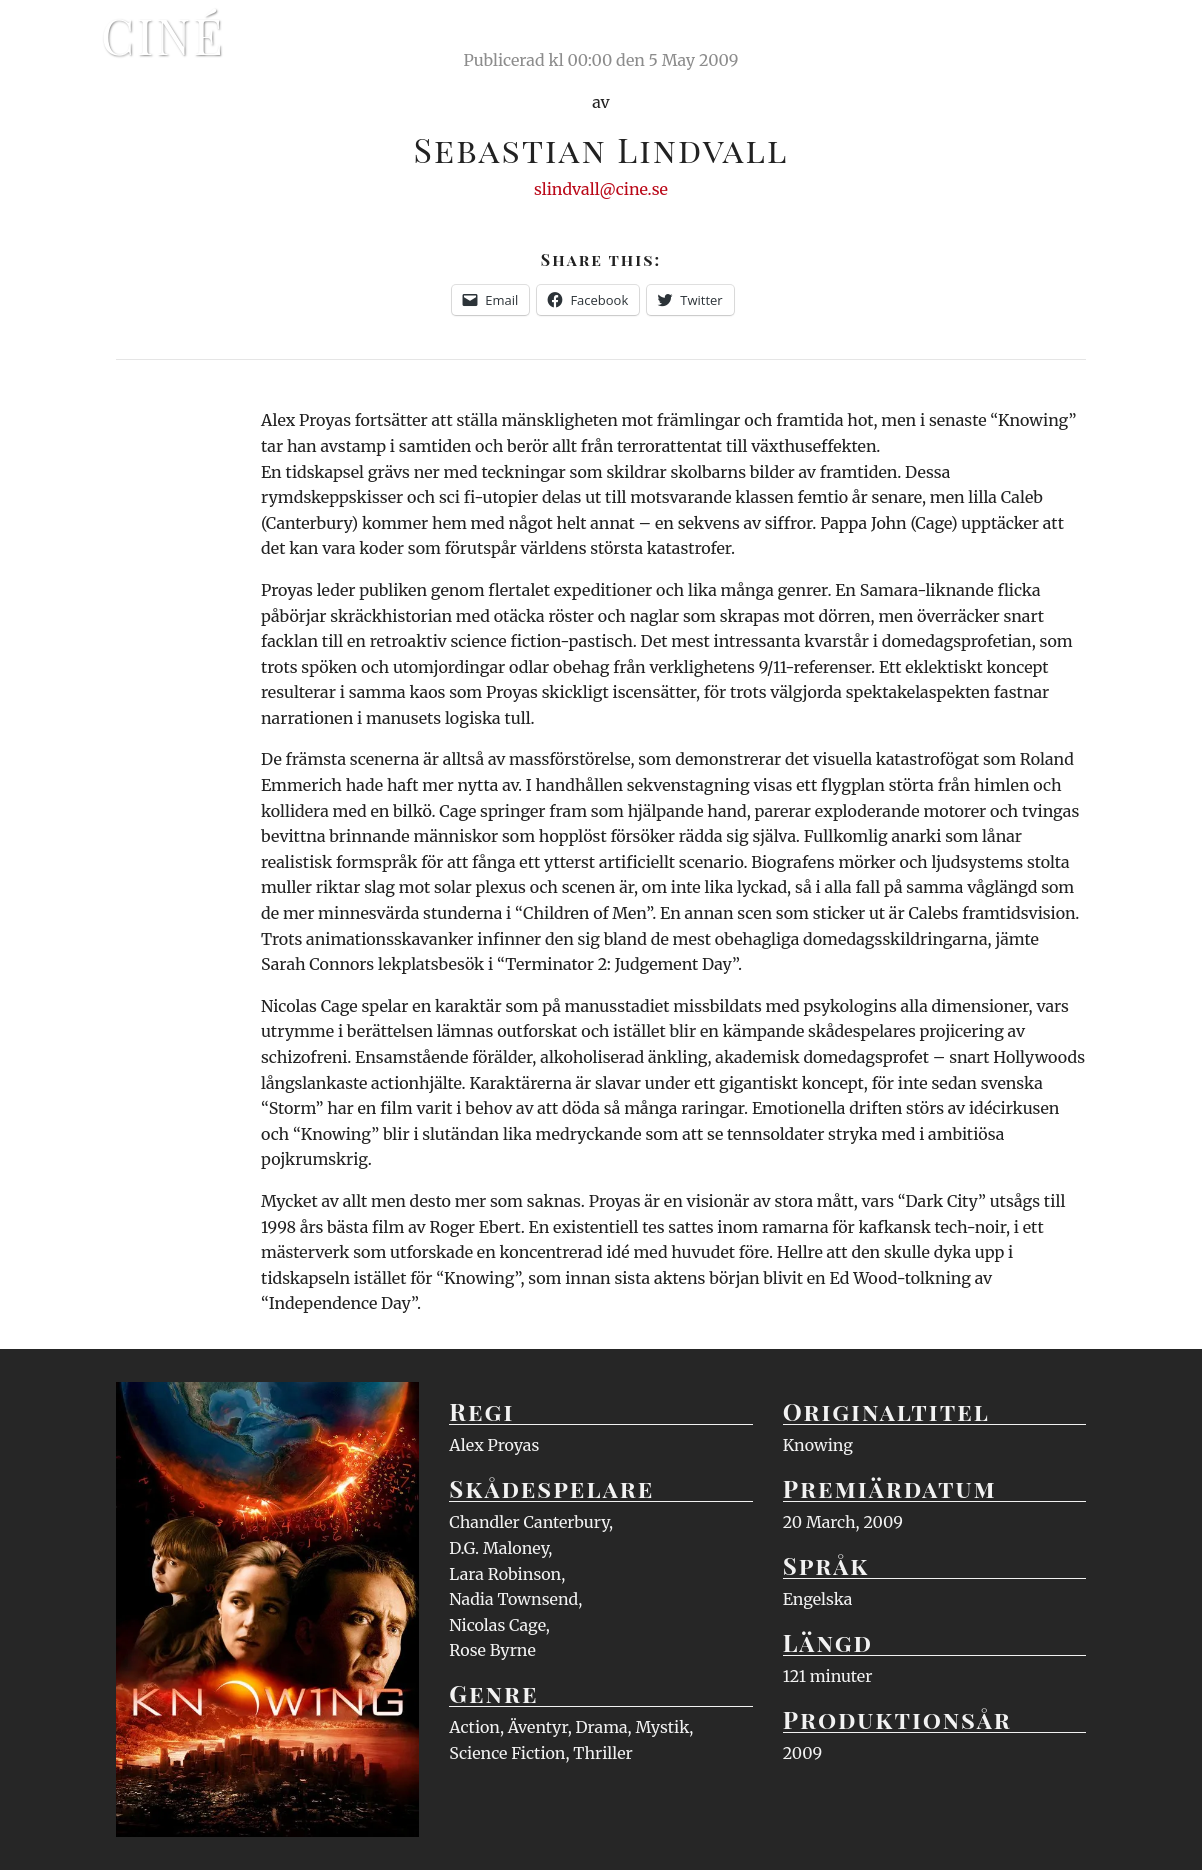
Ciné (163, 35)
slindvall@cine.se (601, 189)
